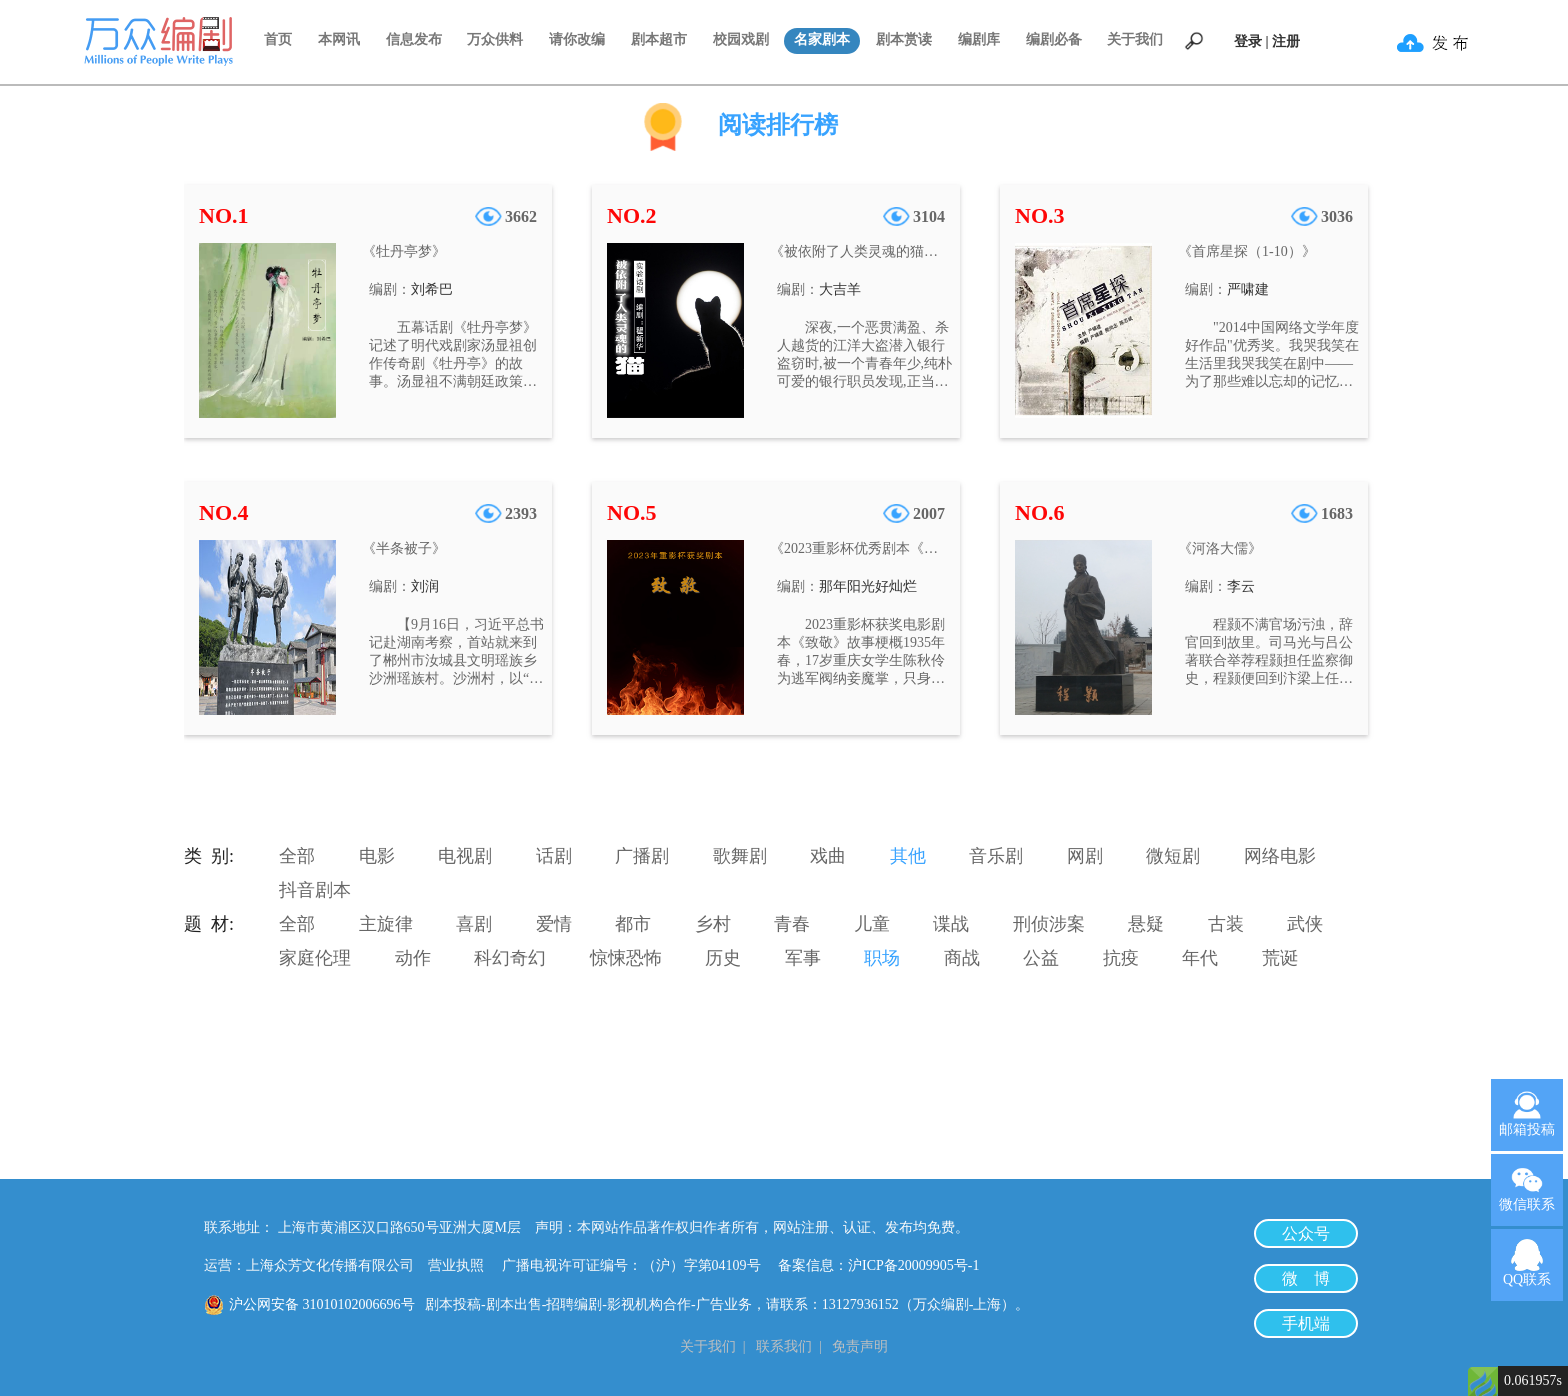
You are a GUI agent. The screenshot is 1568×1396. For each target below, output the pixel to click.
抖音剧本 (315, 890)
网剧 (1085, 856)
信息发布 (414, 39)
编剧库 (979, 39)
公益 (1041, 958)
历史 (723, 958)
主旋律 (386, 924)
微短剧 (1173, 856)
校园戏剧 (741, 39)
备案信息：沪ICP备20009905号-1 (878, 1265)
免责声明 (860, 1346)
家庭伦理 (315, 958)
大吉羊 (840, 289)
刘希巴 (432, 289)
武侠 (1305, 924)
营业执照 (456, 1265)
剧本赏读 (904, 39)
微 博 (1306, 1278)
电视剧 (465, 856)
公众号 (1306, 1233)
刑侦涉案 (1049, 924)
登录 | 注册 (1267, 41)
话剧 (554, 856)
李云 (1241, 586)
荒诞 (1280, 958)
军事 (803, 958)
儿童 (872, 924)
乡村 (713, 924)
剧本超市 (659, 39)
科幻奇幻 (510, 958)
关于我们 (1135, 39)
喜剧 (474, 924)
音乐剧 (996, 856)
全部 (297, 856)
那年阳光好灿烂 (868, 586)
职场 (882, 958)
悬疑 (1146, 924)
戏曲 (828, 856)
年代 (1200, 958)
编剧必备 (1054, 39)
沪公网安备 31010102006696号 (322, 1304)
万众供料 (495, 39)
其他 (908, 856)
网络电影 (1280, 856)
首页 (278, 39)
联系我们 (784, 1346)
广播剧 (642, 856)
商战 (962, 958)
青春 (792, 924)
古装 (1226, 924)
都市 (633, 924)
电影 (377, 856)
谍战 (951, 924)
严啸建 (1248, 289)
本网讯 (339, 39)
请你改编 (577, 39)
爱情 (554, 924)
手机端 (1306, 1323)
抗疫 (1121, 958)
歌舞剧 (740, 856)
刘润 (425, 586)
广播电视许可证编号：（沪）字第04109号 (638, 1265)
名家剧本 (822, 39)
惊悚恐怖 (626, 958)
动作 (413, 958)
